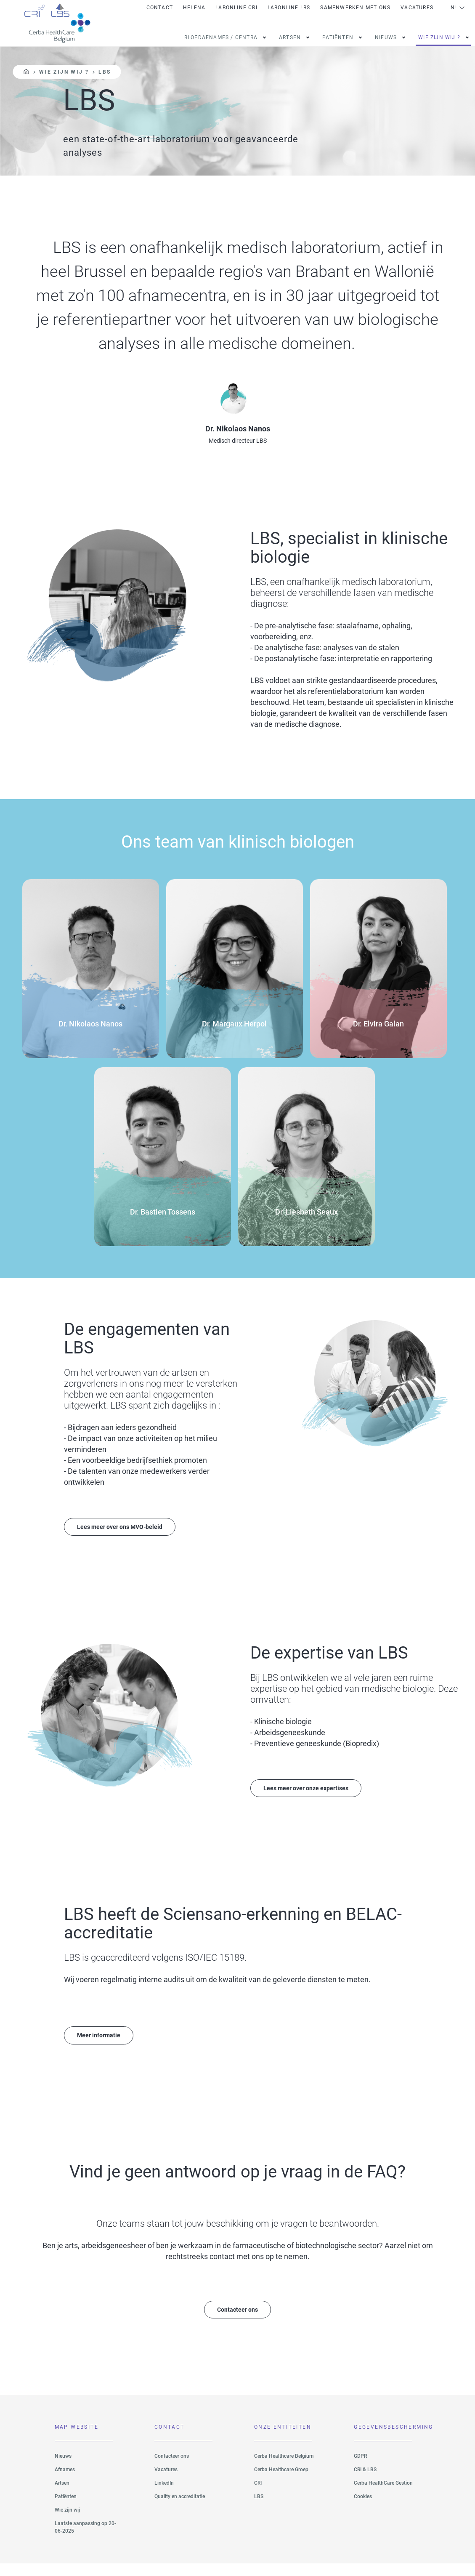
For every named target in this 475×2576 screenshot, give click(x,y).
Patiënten (66, 2509)
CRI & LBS (365, 2482)
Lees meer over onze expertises (312, 1798)
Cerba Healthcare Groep (281, 2482)
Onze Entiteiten (282, 2440)
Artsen (290, 37)
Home (26, 71)
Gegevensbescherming (383, 2440)
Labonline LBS (289, 8)
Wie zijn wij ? (439, 37)
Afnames (65, 2482)
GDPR (360, 2468)
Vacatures (417, 8)
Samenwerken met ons (355, 8)
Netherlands (458, 7)
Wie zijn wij (67, 2522)
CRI (258, 2495)
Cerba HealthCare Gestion (383, 2495)
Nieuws (386, 37)
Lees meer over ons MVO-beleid (126, 1536)
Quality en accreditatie (179, 2509)
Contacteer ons (237, 2321)
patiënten (337, 37)
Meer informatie (101, 2046)
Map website (76, 2440)
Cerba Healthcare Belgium (283, 2468)
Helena (194, 8)
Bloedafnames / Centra (220, 37)
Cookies (363, 2509)
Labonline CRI (236, 8)
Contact (159, 8)
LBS (258, 2509)
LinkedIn (164, 2495)
